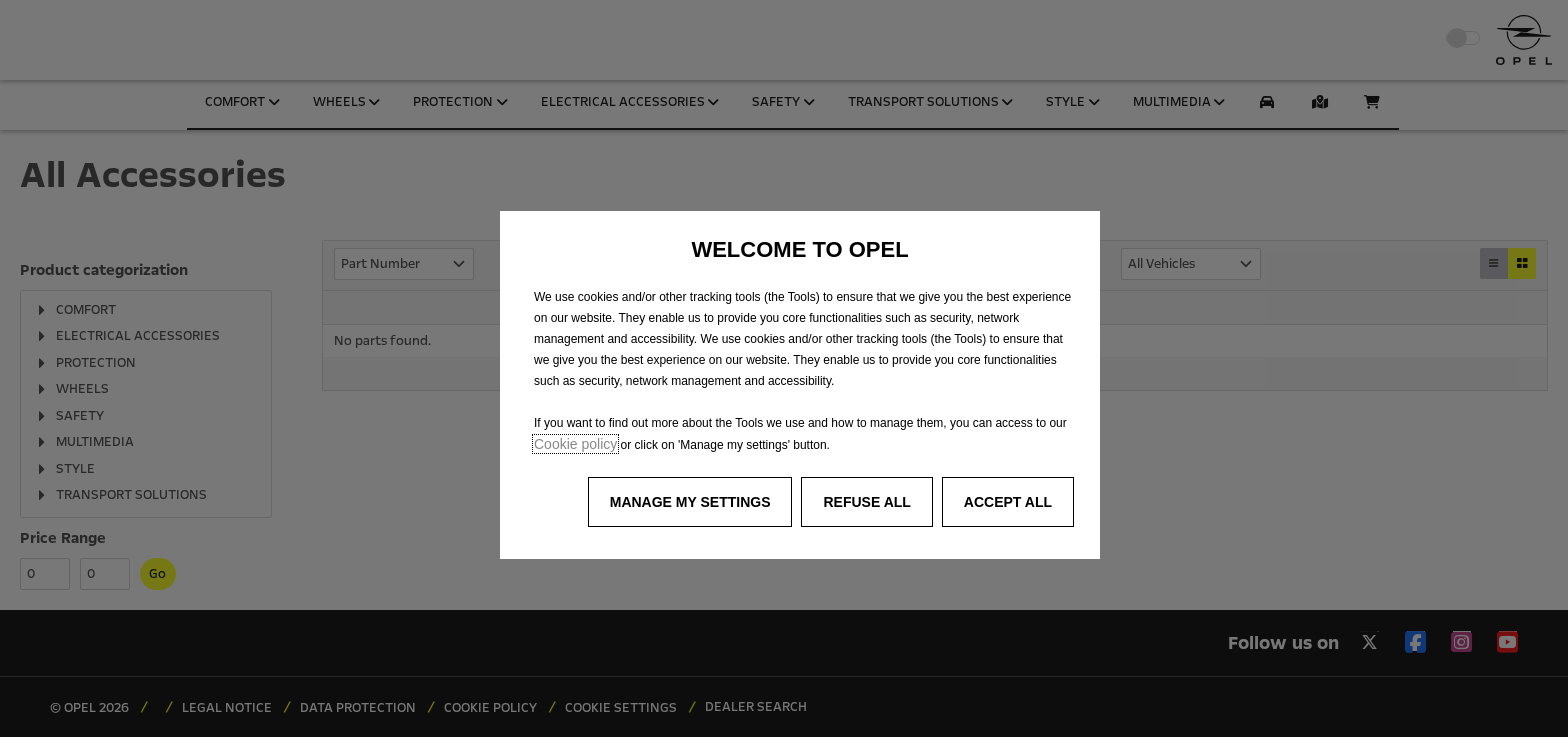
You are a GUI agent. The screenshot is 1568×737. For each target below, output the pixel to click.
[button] (690, 502)
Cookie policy (575, 444)
